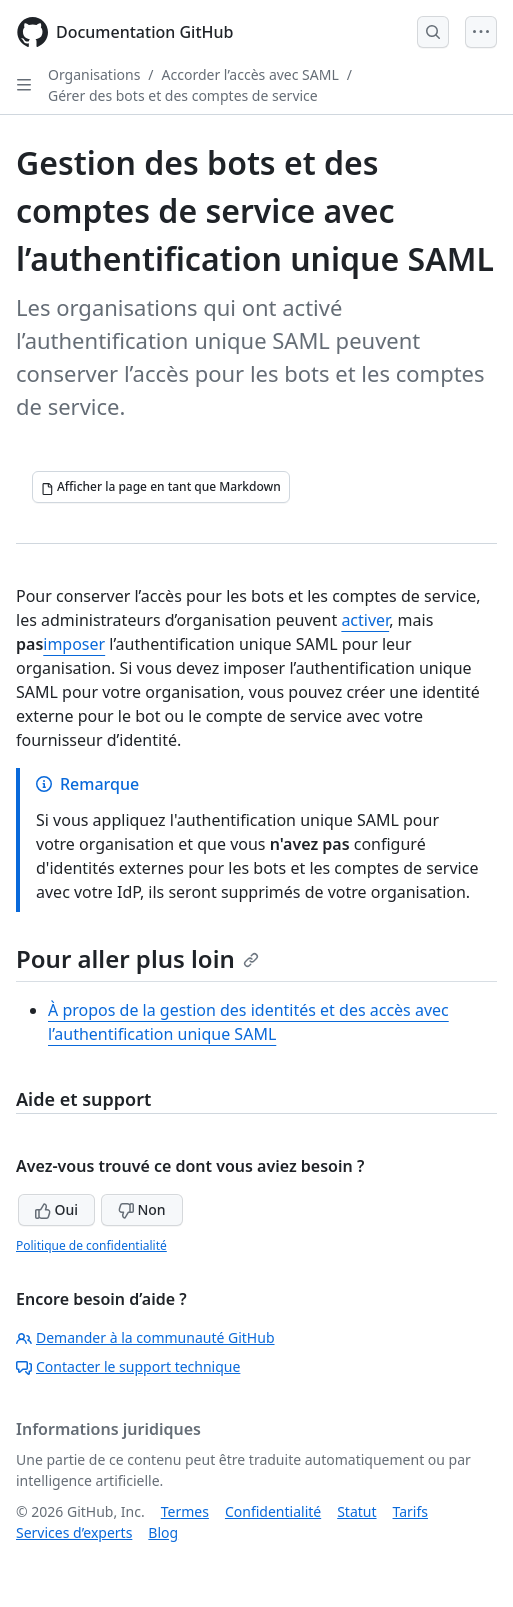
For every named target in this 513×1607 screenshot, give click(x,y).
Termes (185, 1511)
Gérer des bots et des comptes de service (183, 95)
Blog (163, 1532)
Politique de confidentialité (91, 1245)
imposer (74, 644)
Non (142, 1209)
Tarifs (410, 1511)
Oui (56, 1209)
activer (365, 620)
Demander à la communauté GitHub (145, 1337)
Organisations (94, 74)
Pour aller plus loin (137, 958)
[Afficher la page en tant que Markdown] (161, 487)
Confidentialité (273, 1511)
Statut (356, 1511)
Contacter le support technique (128, 1366)
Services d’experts (74, 1532)
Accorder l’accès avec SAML (250, 74)
